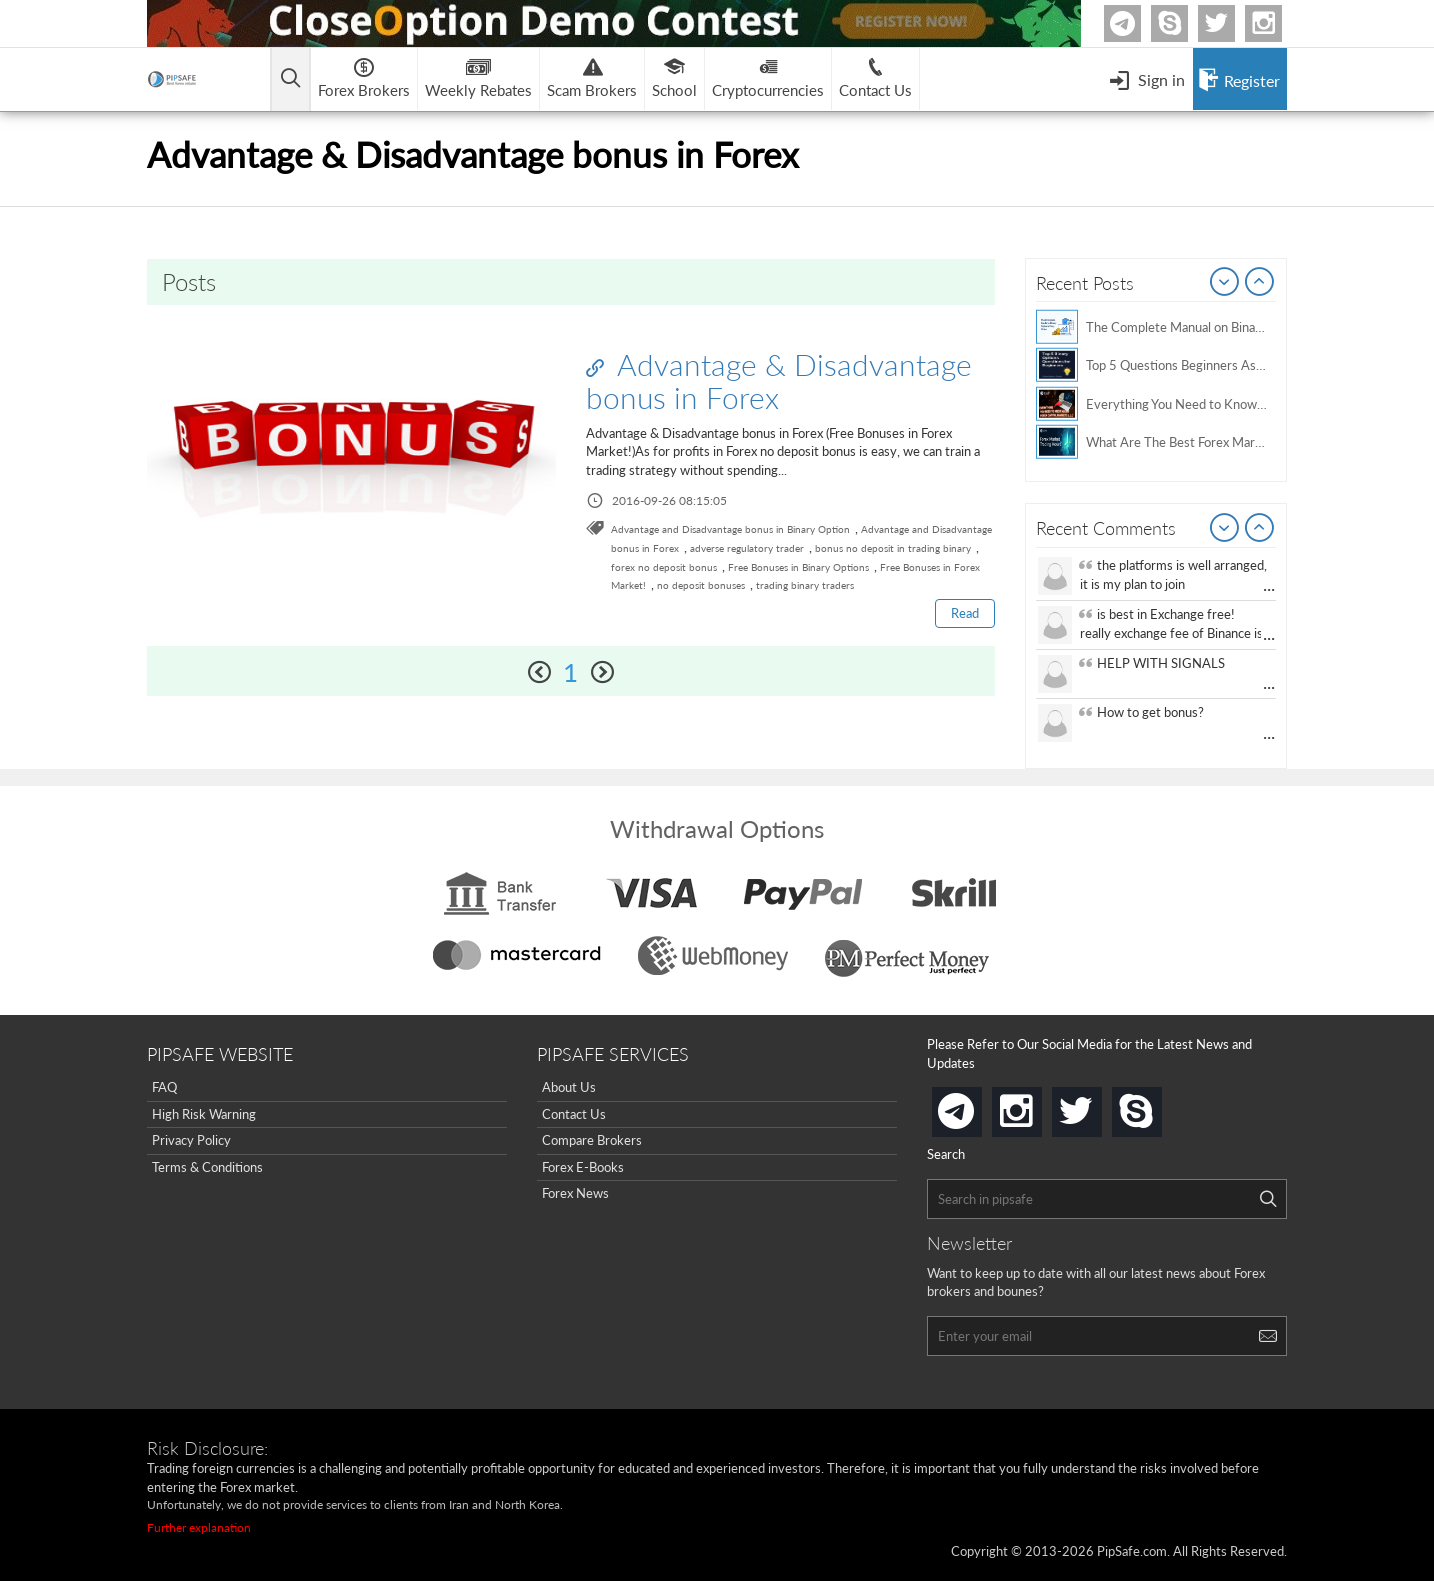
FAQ (164, 1087)
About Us (569, 1087)
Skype (1185, 23)
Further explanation (199, 1527)
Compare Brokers (592, 1140)
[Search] (1268, 1199)
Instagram (1279, 23)
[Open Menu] (1147, 79)
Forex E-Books (583, 1167)
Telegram (1138, 27)
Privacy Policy (191, 1140)
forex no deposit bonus (664, 567)
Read (965, 613)
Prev (1225, 283)
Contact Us (574, 1114)
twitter (1232, 23)
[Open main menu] (291, 79)
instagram (1038, 1105)
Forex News (575, 1193)
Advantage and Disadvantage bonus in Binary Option (730, 529)
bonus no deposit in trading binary (893, 548)
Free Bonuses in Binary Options (798, 567)
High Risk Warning (204, 1114)
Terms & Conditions (207, 1167)
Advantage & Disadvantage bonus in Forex (779, 380)
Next (1260, 283)
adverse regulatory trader (747, 548)
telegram (978, 1110)
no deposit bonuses (701, 585)
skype (1158, 1105)
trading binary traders (805, 585)
